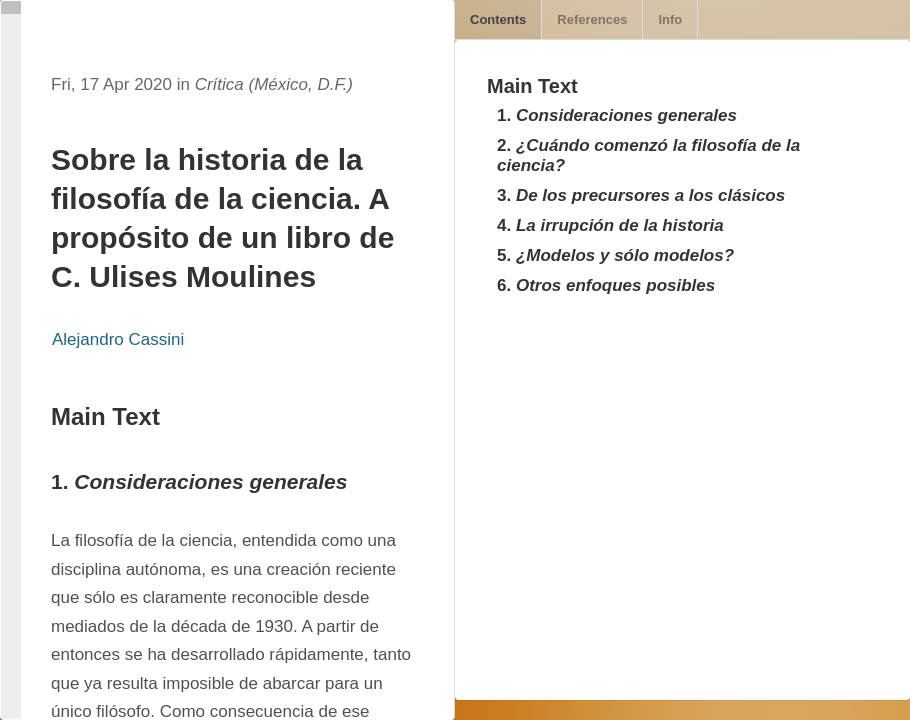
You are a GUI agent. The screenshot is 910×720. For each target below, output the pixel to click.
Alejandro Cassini (118, 339)
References (592, 19)
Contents (498, 19)
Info (670, 19)
